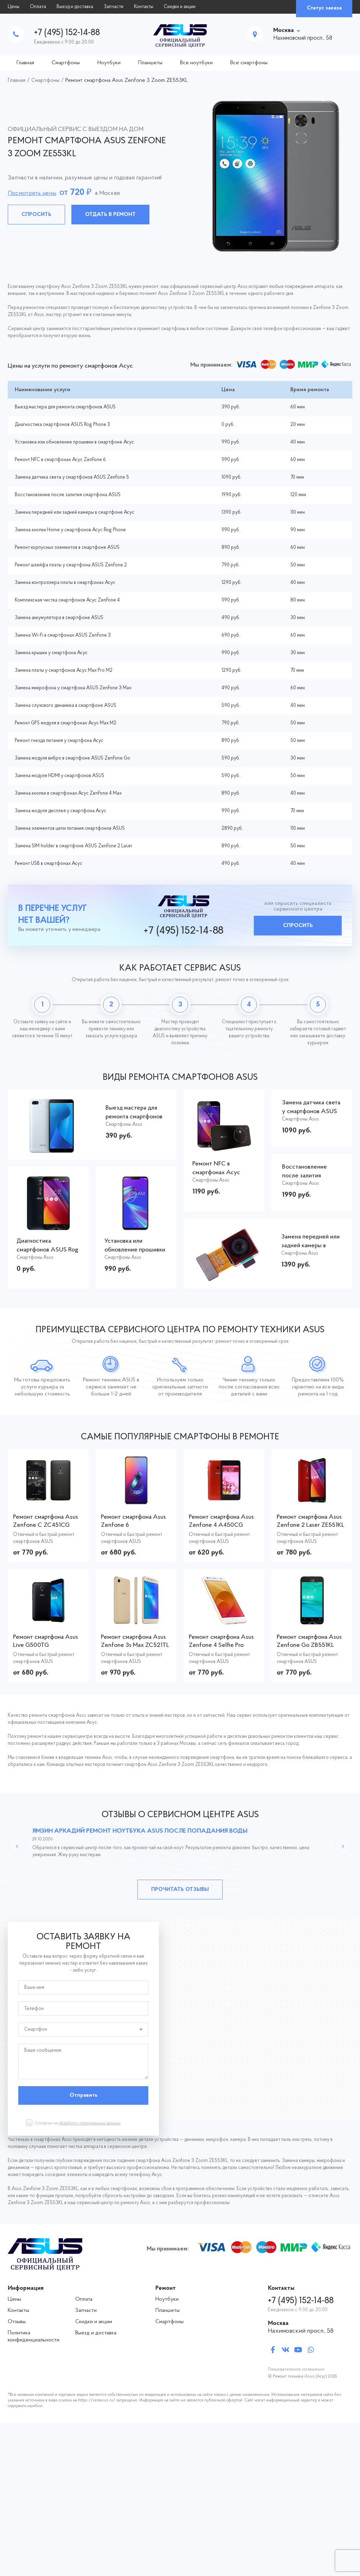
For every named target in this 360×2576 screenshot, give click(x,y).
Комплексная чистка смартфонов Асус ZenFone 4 (67, 600)
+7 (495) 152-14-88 (67, 32)
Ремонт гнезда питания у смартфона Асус (59, 740)
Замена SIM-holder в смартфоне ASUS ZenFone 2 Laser (74, 846)
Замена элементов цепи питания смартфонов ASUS (70, 828)
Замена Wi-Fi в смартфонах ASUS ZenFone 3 (63, 635)
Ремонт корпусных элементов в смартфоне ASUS (67, 547)
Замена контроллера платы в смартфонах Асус (65, 582)
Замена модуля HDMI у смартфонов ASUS (59, 775)
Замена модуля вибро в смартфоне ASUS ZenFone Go (72, 758)
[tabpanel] (180, 176)
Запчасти (113, 6)
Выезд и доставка (75, 6)
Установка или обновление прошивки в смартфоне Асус (74, 442)
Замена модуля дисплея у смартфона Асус (60, 811)
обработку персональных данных (90, 2123)
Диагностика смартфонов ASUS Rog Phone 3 (62, 424)
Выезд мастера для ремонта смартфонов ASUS (65, 407)
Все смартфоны (249, 63)
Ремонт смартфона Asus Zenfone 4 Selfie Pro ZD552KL (221, 1645)
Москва (283, 30)
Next (343, 1846)
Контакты (143, 6)
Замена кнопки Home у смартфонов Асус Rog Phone (70, 530)
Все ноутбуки (196, 63)
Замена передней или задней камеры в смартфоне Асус (74, 512)
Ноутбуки (109, 63)
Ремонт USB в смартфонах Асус (48, 863)
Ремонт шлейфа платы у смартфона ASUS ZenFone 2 (71, 565)
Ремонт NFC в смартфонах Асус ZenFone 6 (60, 459)
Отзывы (17, 2322)
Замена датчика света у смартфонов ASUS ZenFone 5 (72, 477)
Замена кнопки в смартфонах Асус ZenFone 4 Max (68, 793)
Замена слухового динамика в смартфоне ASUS (65, 705)
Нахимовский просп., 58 (301, 2331)
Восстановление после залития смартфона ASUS (68, 495)
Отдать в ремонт (110, 214)
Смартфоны (66, 63)
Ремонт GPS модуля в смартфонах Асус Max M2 (65, 723)
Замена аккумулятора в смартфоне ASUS (59, 617)
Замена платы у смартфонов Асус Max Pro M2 (63, 670)
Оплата (38, 6)
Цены (13, 6)
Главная (25, 63)
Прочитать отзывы (180, 1889)
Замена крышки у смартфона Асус (51, 653)
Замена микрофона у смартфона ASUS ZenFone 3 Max (73, 688)
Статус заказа (324, 8)
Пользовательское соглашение (296, 2369)
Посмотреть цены (32, 193)
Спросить (36, 214)
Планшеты (150, 63)
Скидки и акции (179, 6)
